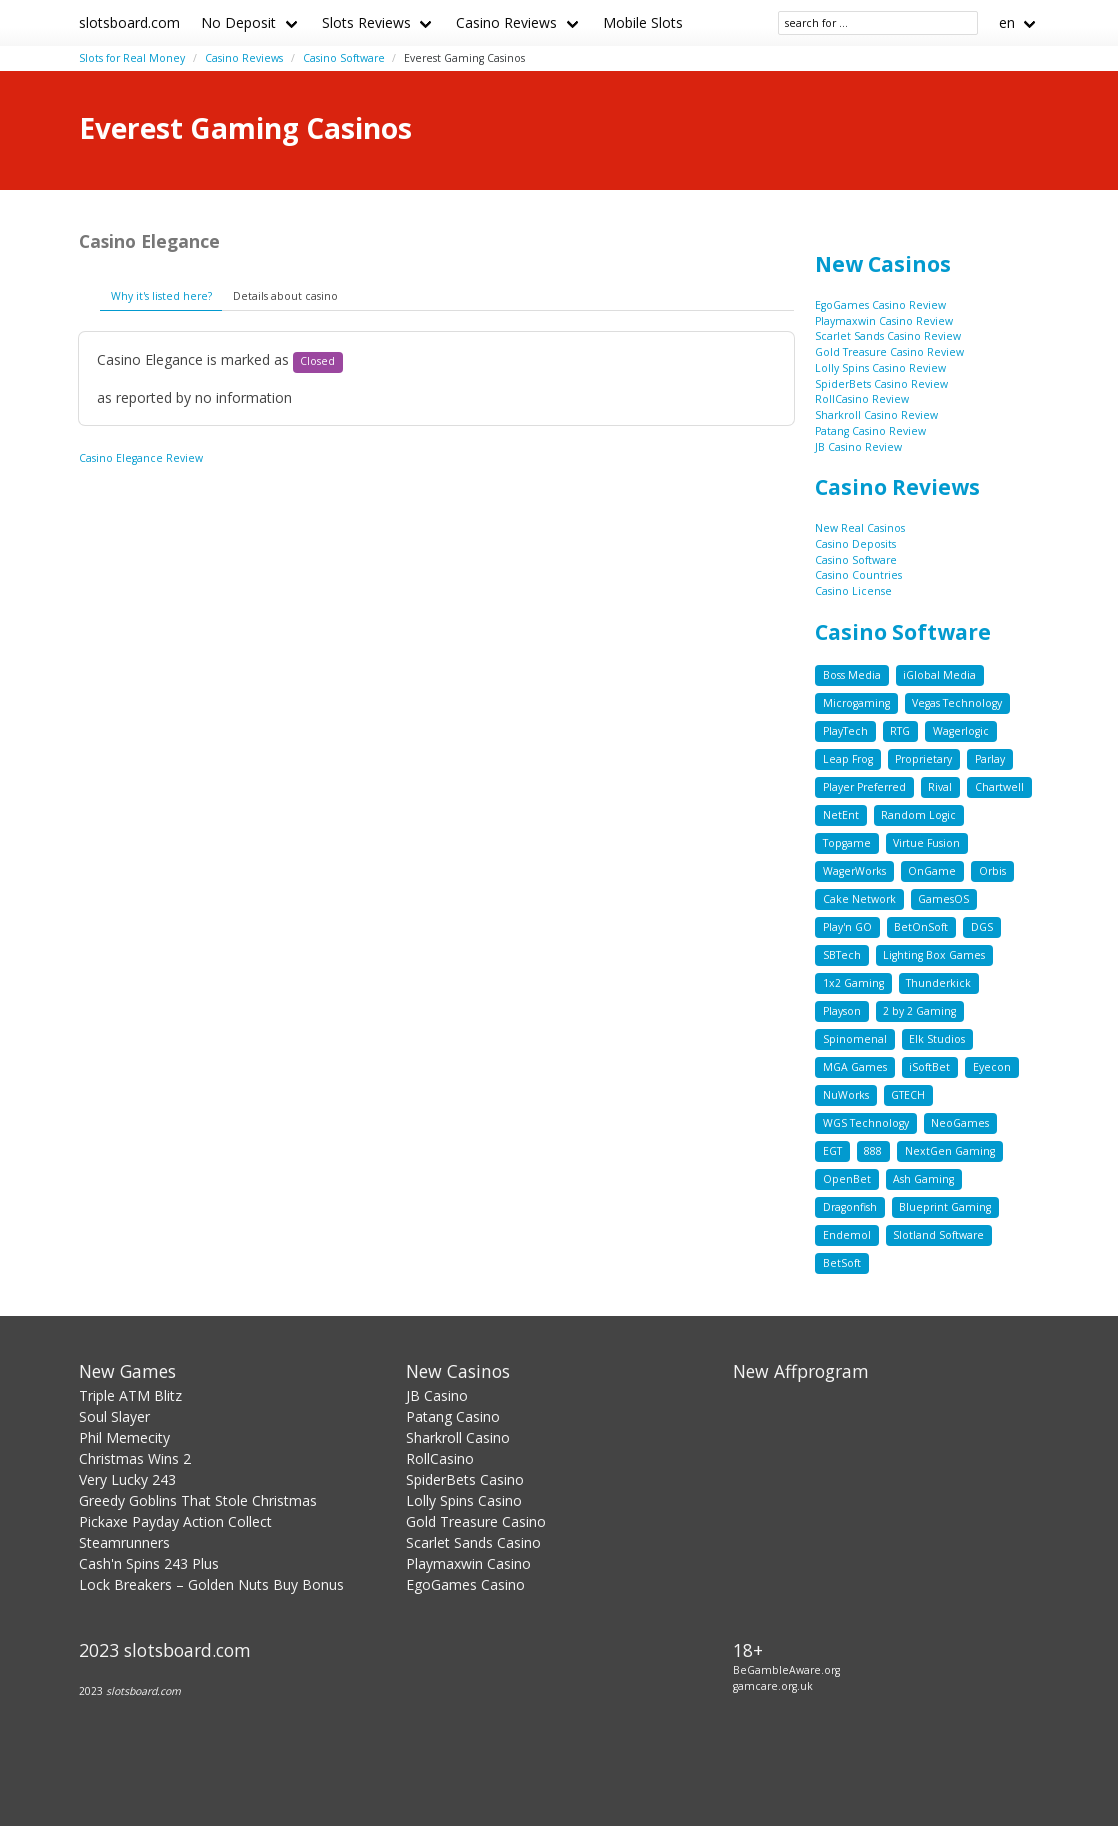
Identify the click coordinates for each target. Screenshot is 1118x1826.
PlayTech (845, 731)
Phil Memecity (124, 1437)
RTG (900, 731)
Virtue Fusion (926, 843)
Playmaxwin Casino (468, 1563)
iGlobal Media (939, 675)
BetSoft (842, 1263)
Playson (842, 1011)
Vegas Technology (957, 703)
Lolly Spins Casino (464, 1500)
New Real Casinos (860, 528)
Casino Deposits (855, 544)
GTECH (908, 1095)
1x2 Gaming (853, 983)
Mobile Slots (643, 22)
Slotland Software (938, 1235)
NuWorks (846, 1095)
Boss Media (852, 675)
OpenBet (847, 1179)
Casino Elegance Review (141, 458)
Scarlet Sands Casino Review (888, 336)
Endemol (847, 1235)
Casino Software (344, 58)
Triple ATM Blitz (130, 1395)
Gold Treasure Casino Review (889, 352)
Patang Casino (453, 1416)
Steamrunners (124, 1542)
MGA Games (855, 1067)
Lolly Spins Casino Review (880, 368)
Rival (940, 787)
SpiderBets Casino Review (881, 384)
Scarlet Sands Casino (473, 1542)
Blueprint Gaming (945, 1207)
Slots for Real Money (132, 58)
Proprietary (923, 759)
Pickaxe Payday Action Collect (175, 1521)
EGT (832, 1151)
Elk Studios (937, 1039)
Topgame (847, 843)
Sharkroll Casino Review (876, 415)
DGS (982, 927)
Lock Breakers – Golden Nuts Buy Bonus (211, 1584)
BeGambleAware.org (786, 1670)
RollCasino (440, 1458)
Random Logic (918, 815)
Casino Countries (858, 575)
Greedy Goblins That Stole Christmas (198, 1500)
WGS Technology (866, 1123)
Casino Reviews (506, 22)
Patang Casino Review (870, 431)
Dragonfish (850, 1207)
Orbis (992, 871)
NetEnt (841, 815)
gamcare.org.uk (773, 1686)
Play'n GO (847, 927)
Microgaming (856, 703)
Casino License (853, 591)
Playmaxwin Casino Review (884, 321)
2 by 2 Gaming (919, 1011)
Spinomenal (855, 1039)
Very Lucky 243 (127, 1479)
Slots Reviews (366, 22)
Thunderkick (938, 983)
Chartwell (999, 787)
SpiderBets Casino (465, 1479)
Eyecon (992, 1067)
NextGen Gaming (950, 1151)
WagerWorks (854, 871)
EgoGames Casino (465, 1584)
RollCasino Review (862, 399)
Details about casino (285, 296)
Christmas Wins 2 (135, 1458)
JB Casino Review (858, 447)
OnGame (932, 871)
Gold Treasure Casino (476, 1521)
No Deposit (238, 22)
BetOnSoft (921, 927)
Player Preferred (864, 787)
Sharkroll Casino (458, 1437)
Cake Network (859, 899)
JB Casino (437, 1395)
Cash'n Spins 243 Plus (149, 1563)
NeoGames (960, 1123)
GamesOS (943, 899)
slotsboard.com (129, 22)
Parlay (990, 759)
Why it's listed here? (161, 296)
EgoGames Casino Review (880, 305)
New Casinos (883, 264)
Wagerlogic (961, 731)
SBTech (842, 955)
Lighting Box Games (934, 955)
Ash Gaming (923, 1179)
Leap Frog (848, 759)
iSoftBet (929, 1067)
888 (873, 1151)
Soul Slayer (114, 1416)
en (1007, 22)
